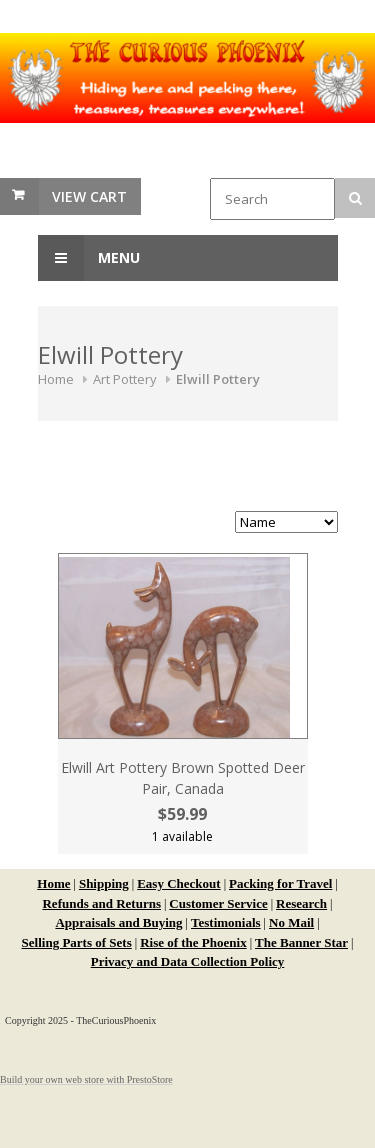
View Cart (89, 196)
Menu (89, 258)
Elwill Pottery (218, 379)
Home (56, 379)
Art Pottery (125, 379)
